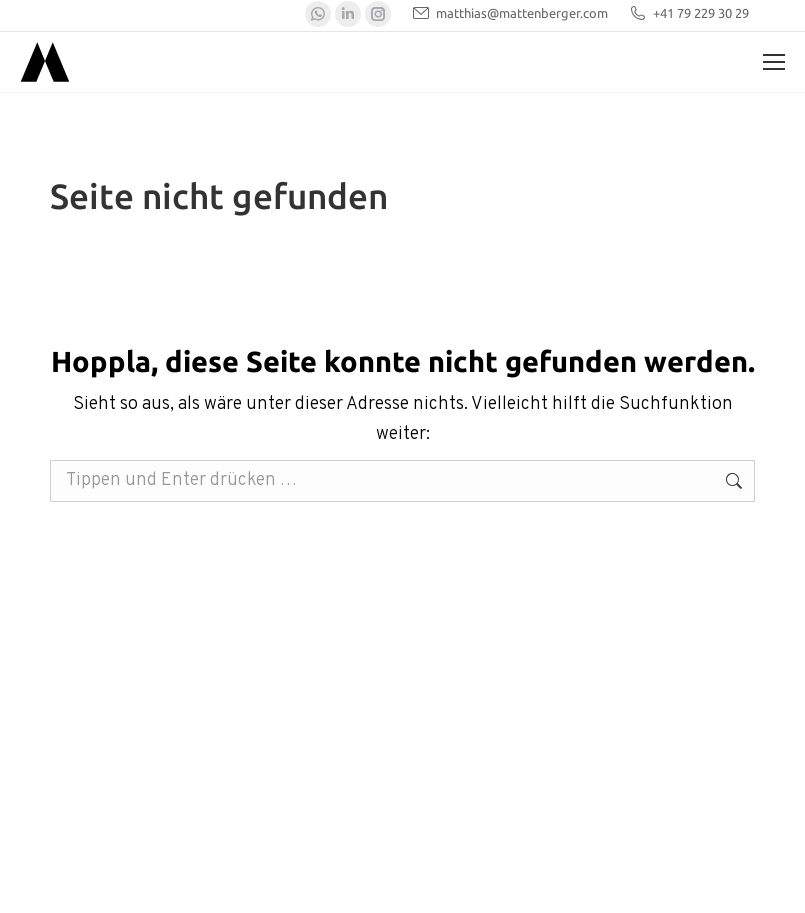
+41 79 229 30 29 (688, 13)
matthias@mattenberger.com (509, 13)
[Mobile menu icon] (774, 62)
